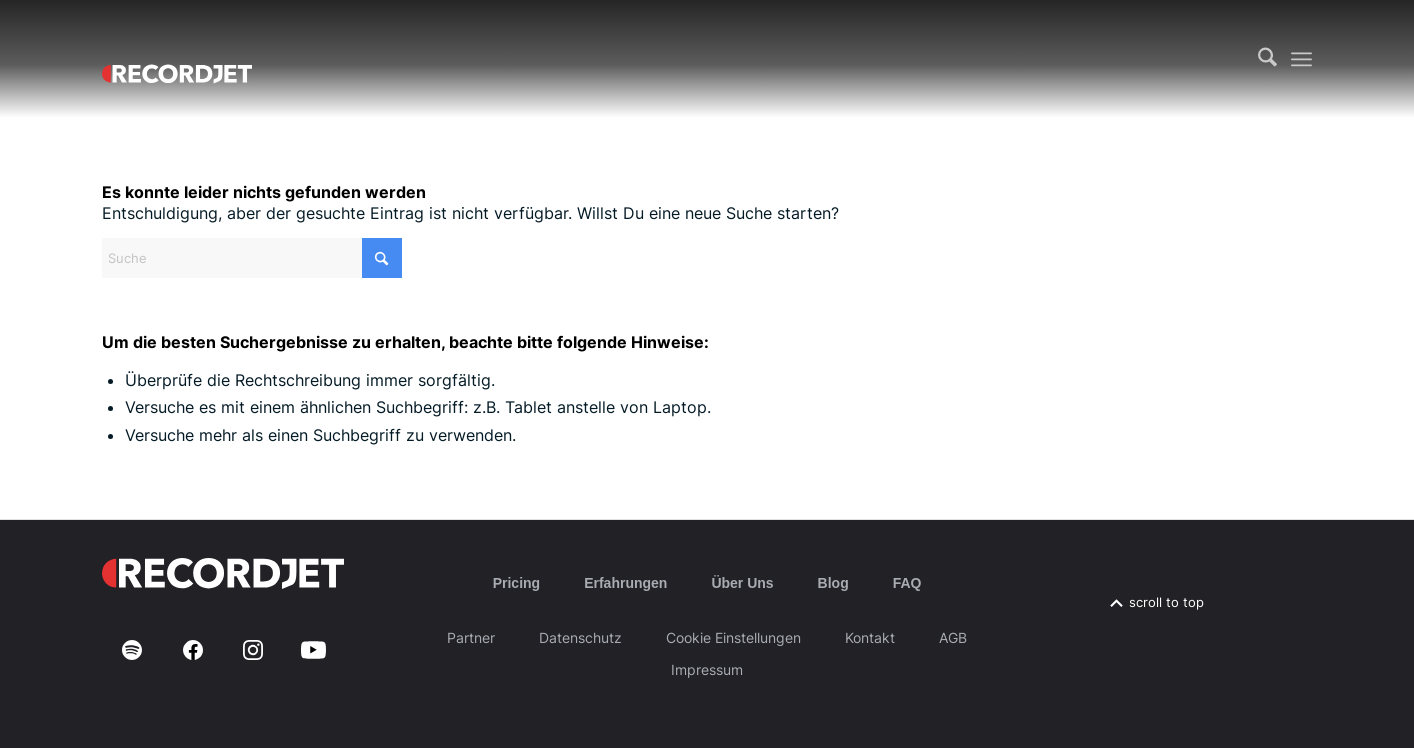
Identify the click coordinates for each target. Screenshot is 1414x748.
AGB (953, 637)
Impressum (707, 669)
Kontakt (870, 637)
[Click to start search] (382, 258)
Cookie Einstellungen (733, 637)
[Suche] (1267, 59)
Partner (471, 637)
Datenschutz (580, 637)
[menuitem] (1267, 59)
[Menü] (1301, 59)
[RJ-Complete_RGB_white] (177, 59)
